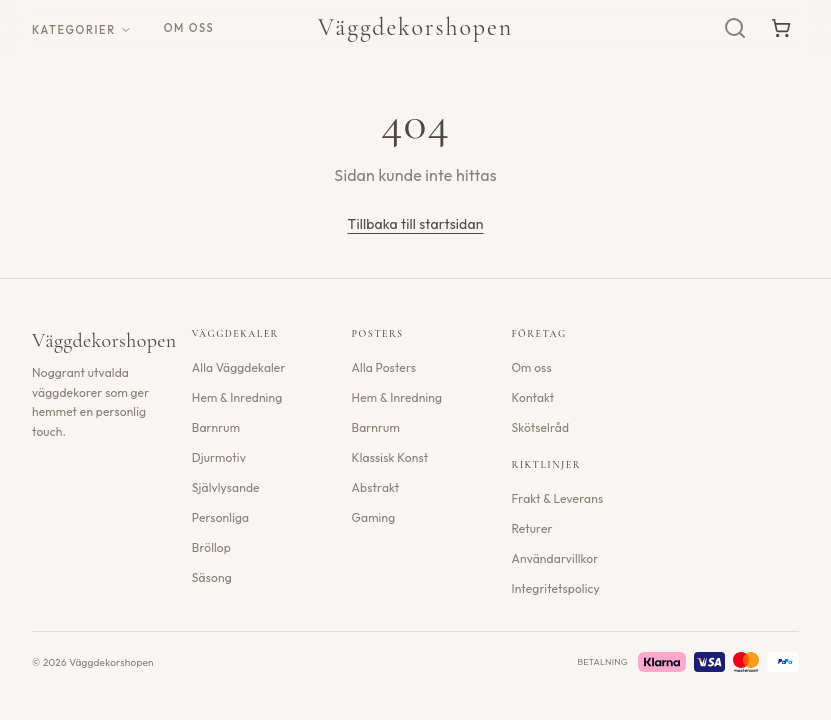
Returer (531, 528)
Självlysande (226, 487)
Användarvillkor (554, 558)
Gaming (374, 517)
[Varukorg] (781, 28)
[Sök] (735, 28)
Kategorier (82, 30)
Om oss (189, 28)
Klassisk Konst (390, 457)
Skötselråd (540, 427)
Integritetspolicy (555, 588)
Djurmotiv (219, 457)
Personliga (220, 517)
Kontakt (532, 397)
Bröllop (211, 547)
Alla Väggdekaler (239, 367)
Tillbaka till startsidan (415, 224)
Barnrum (216, 427)
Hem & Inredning (237, 397)
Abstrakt (376, 487)
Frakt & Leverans (557, 498)
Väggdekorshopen (415, 27)
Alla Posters (384, 367)
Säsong (212, 577)
